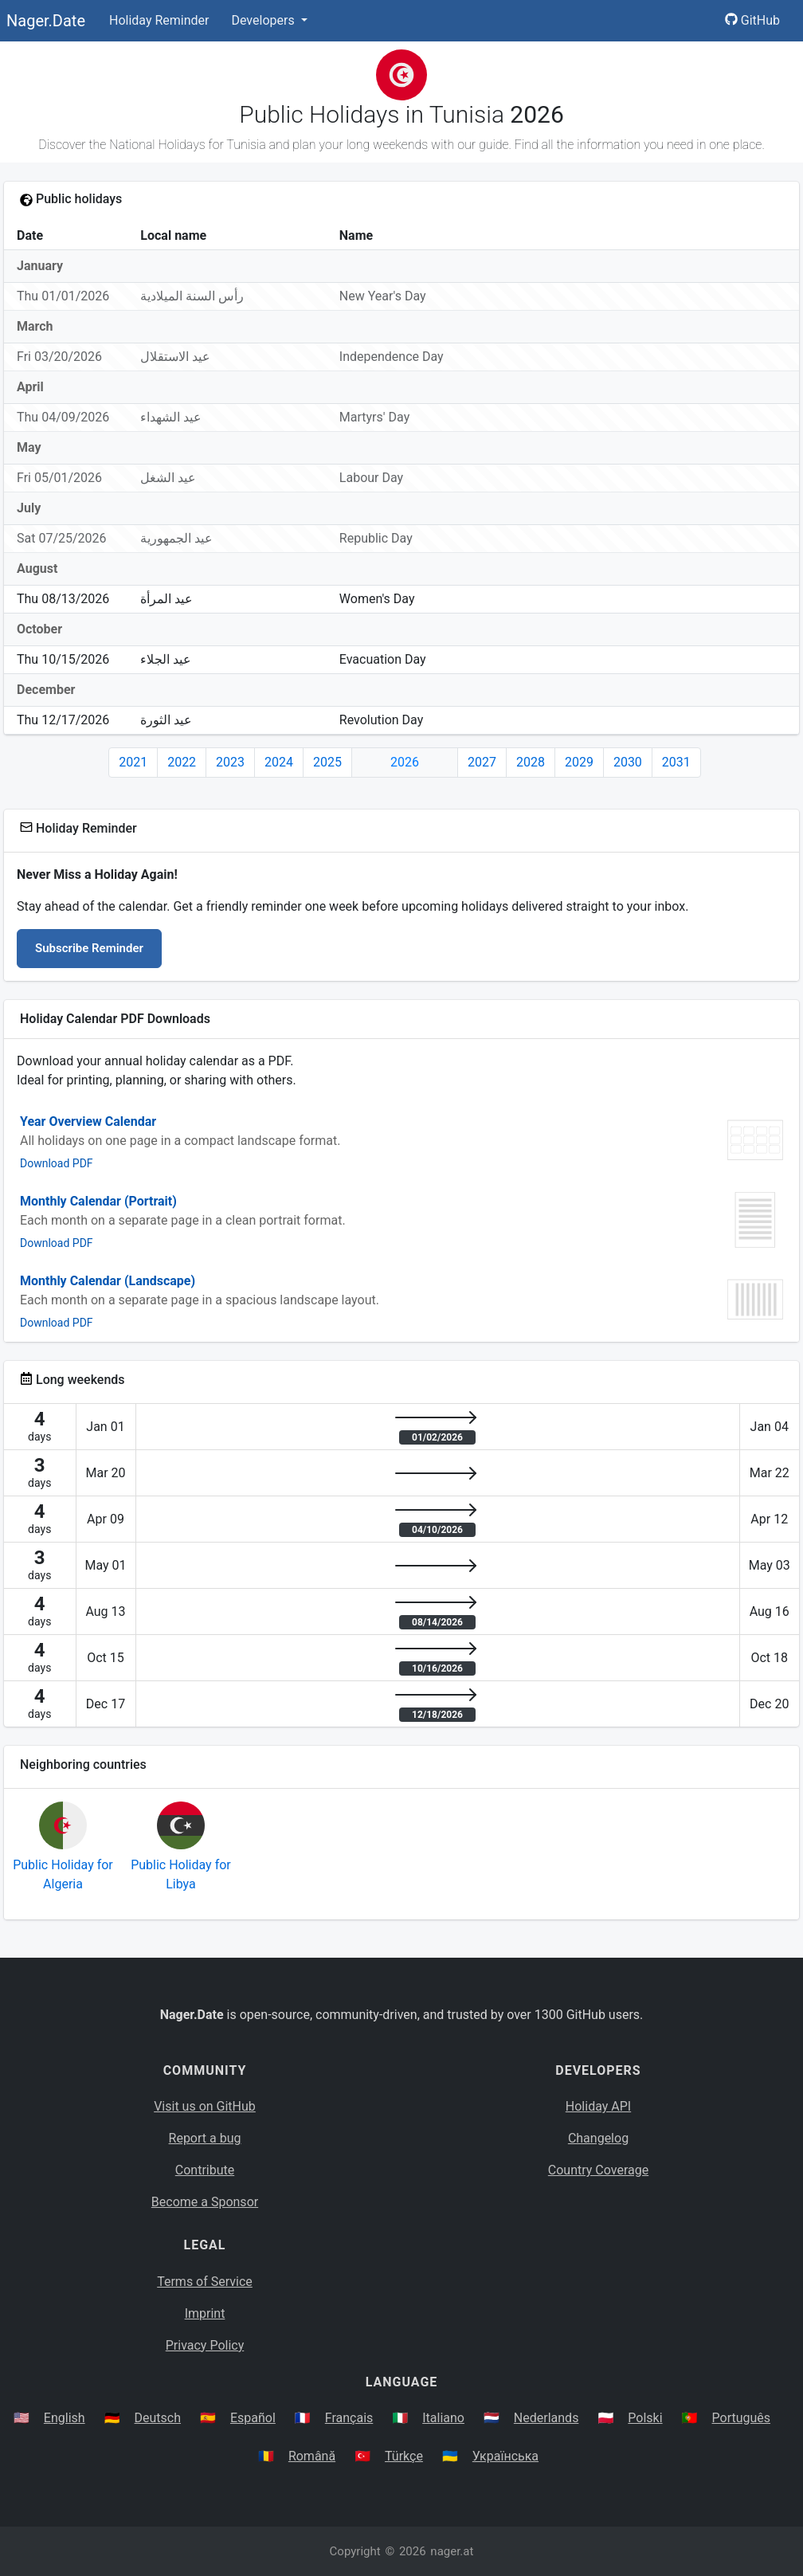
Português (741, 2417)
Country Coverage (598, 2170)
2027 (482, 762)
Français (349, 2417)
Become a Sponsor (204, 2201)
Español (253, 2417)
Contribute (204, 2170)
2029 (579, 762)
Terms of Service (205, 2281)
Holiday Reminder (159, 20)
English (64, 2417)
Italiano (443, 2417)
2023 (230, 762)
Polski (645, 2417)
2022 (181, 762)
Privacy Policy (205, 2345)
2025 (327, 762)
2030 (627, 762)
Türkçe (404, 2456)
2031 (676, 762)
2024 (278, 762)
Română (311, 2456)
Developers (264, 20)
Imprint (205, 2313)
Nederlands (546, 2417)
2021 (133, 762)
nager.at (451, 2551)
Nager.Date (45, 20)
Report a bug (205, 2138)
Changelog (598, 2138)
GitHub (752, 20)
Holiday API (598, 2106)
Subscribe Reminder (89, 948)
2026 (404, 762)
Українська (505, 2456)
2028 (530, 762)
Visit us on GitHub (205, 2106)
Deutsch (158, 2417)
